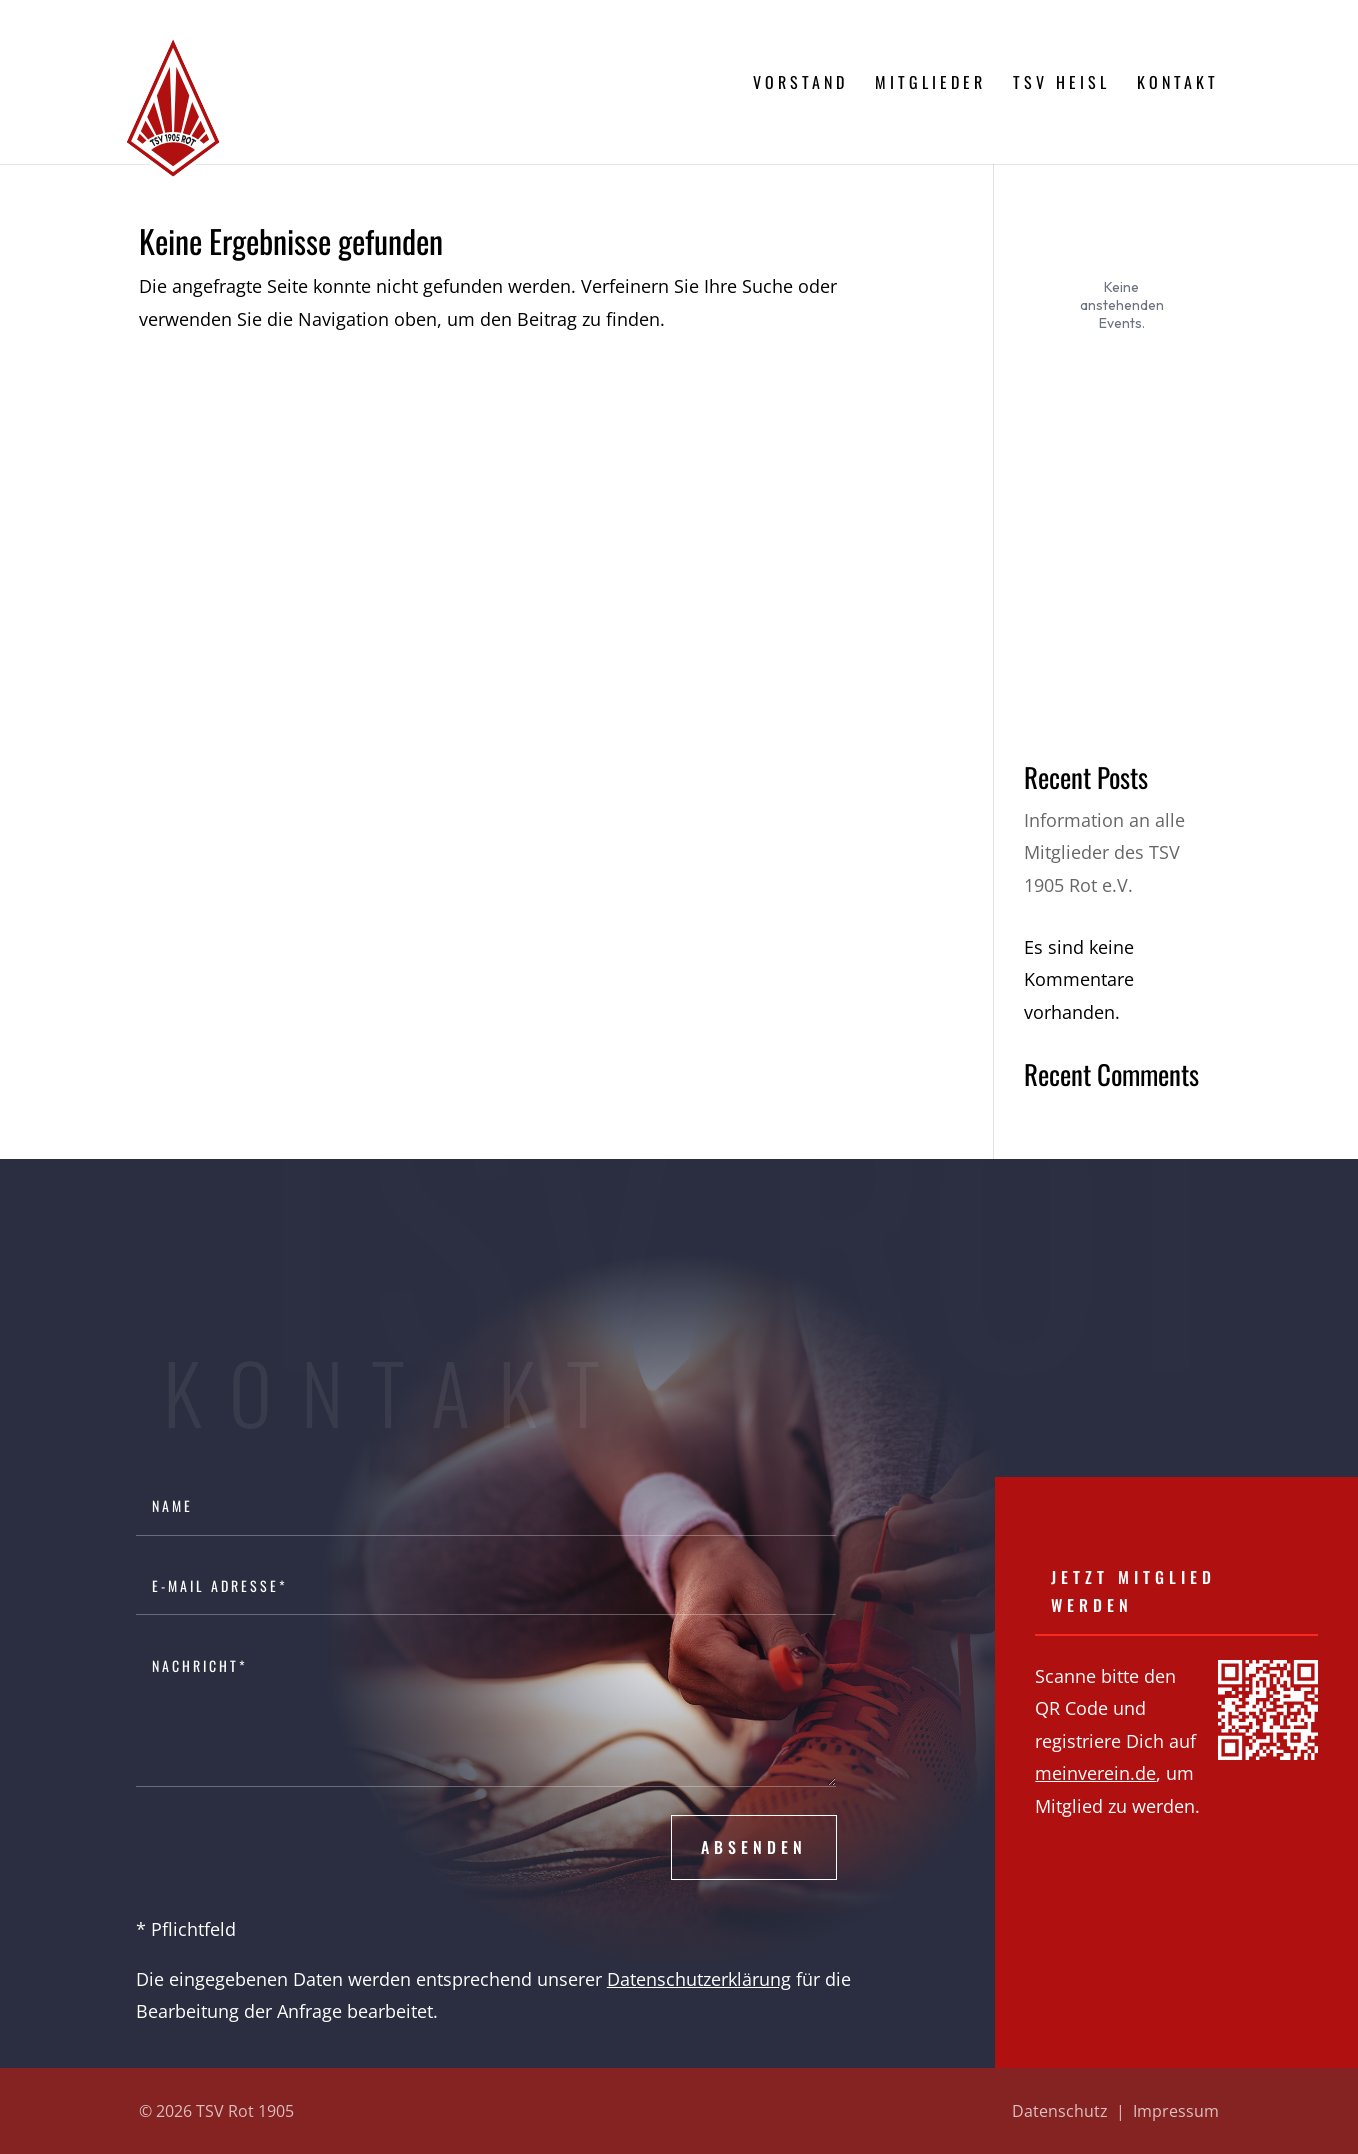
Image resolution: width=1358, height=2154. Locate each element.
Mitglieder (930, 84)
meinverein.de (1095, 1773)
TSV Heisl (1061, 84)
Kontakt (1178, 84)
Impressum (1176, 2111)
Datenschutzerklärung (699, 1979)
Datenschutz (1060, 2111)
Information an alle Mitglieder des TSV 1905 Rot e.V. (1104, 852)
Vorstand (800, 84)
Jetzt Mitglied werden (1133, 1590)
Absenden (754, 1847)
